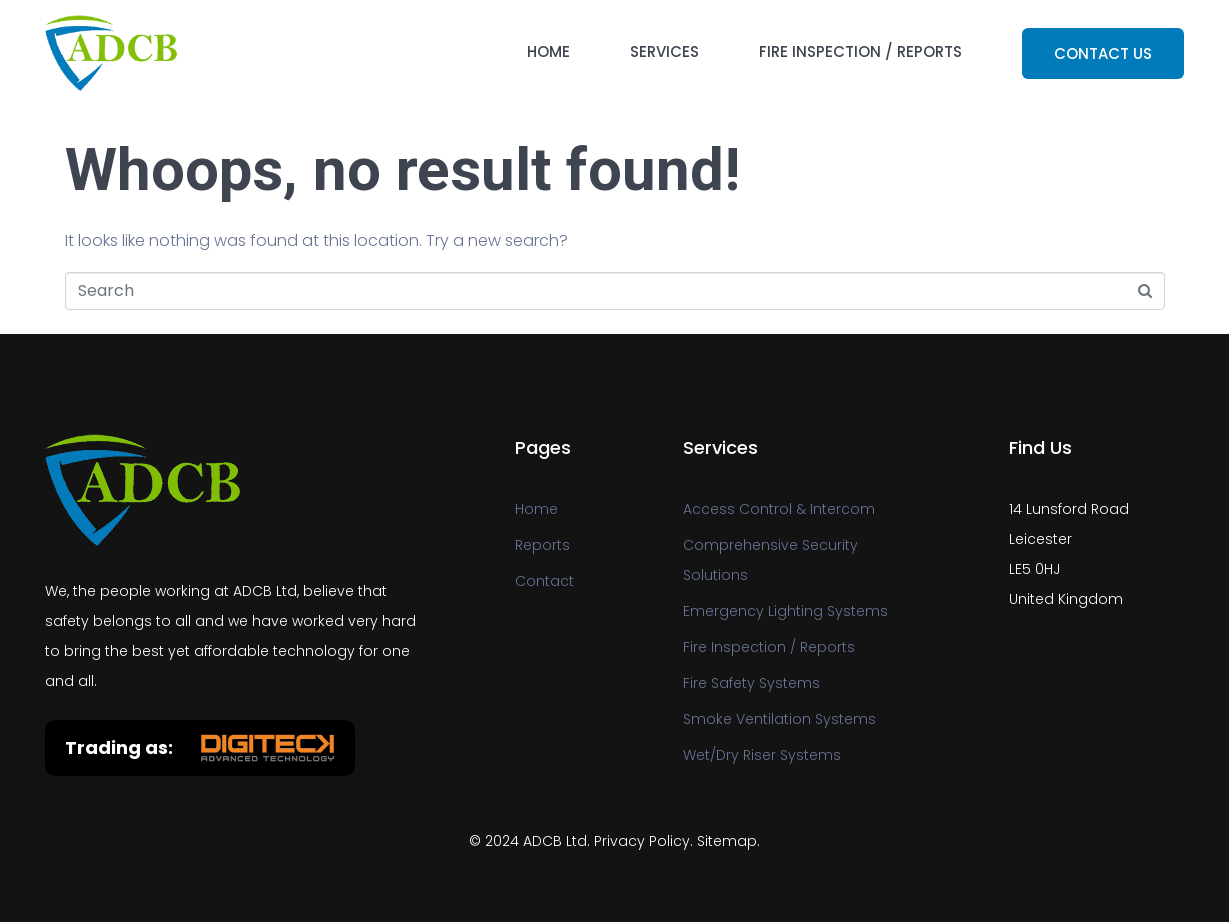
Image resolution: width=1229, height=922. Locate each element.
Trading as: (119, 747)
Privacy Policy (642, 841)
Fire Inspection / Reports (860, 51)
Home (548, 51)
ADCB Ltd (555, 841)
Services (664, 51)
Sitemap (727, 841)
